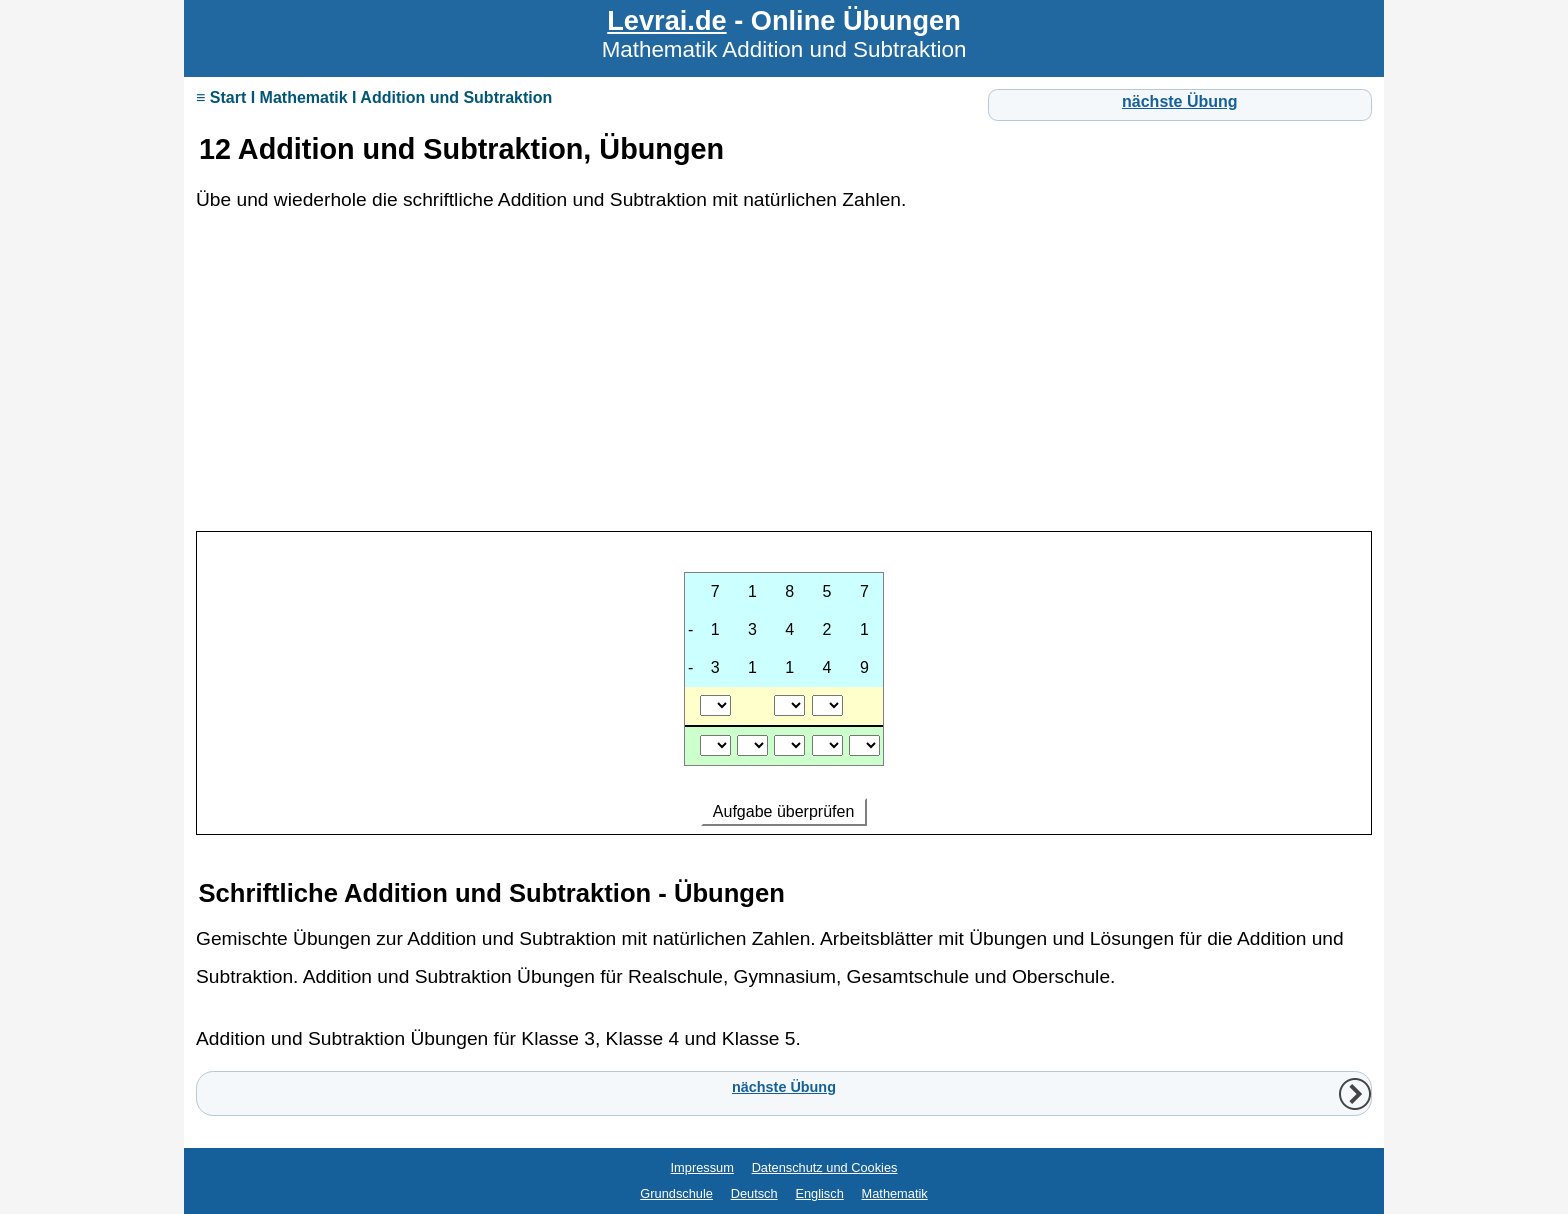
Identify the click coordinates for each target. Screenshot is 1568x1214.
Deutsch (754, 1193)
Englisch (819, 1193)
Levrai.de (666, 20)
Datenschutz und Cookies (825, 1167)
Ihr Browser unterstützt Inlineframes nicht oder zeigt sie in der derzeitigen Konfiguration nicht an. (784, 690)
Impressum (702, 1167)
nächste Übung (1180, 101)
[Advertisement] (784, 382)
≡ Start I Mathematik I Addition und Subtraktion (374, 97)
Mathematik (895, 1193)
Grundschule (676, 1193)
